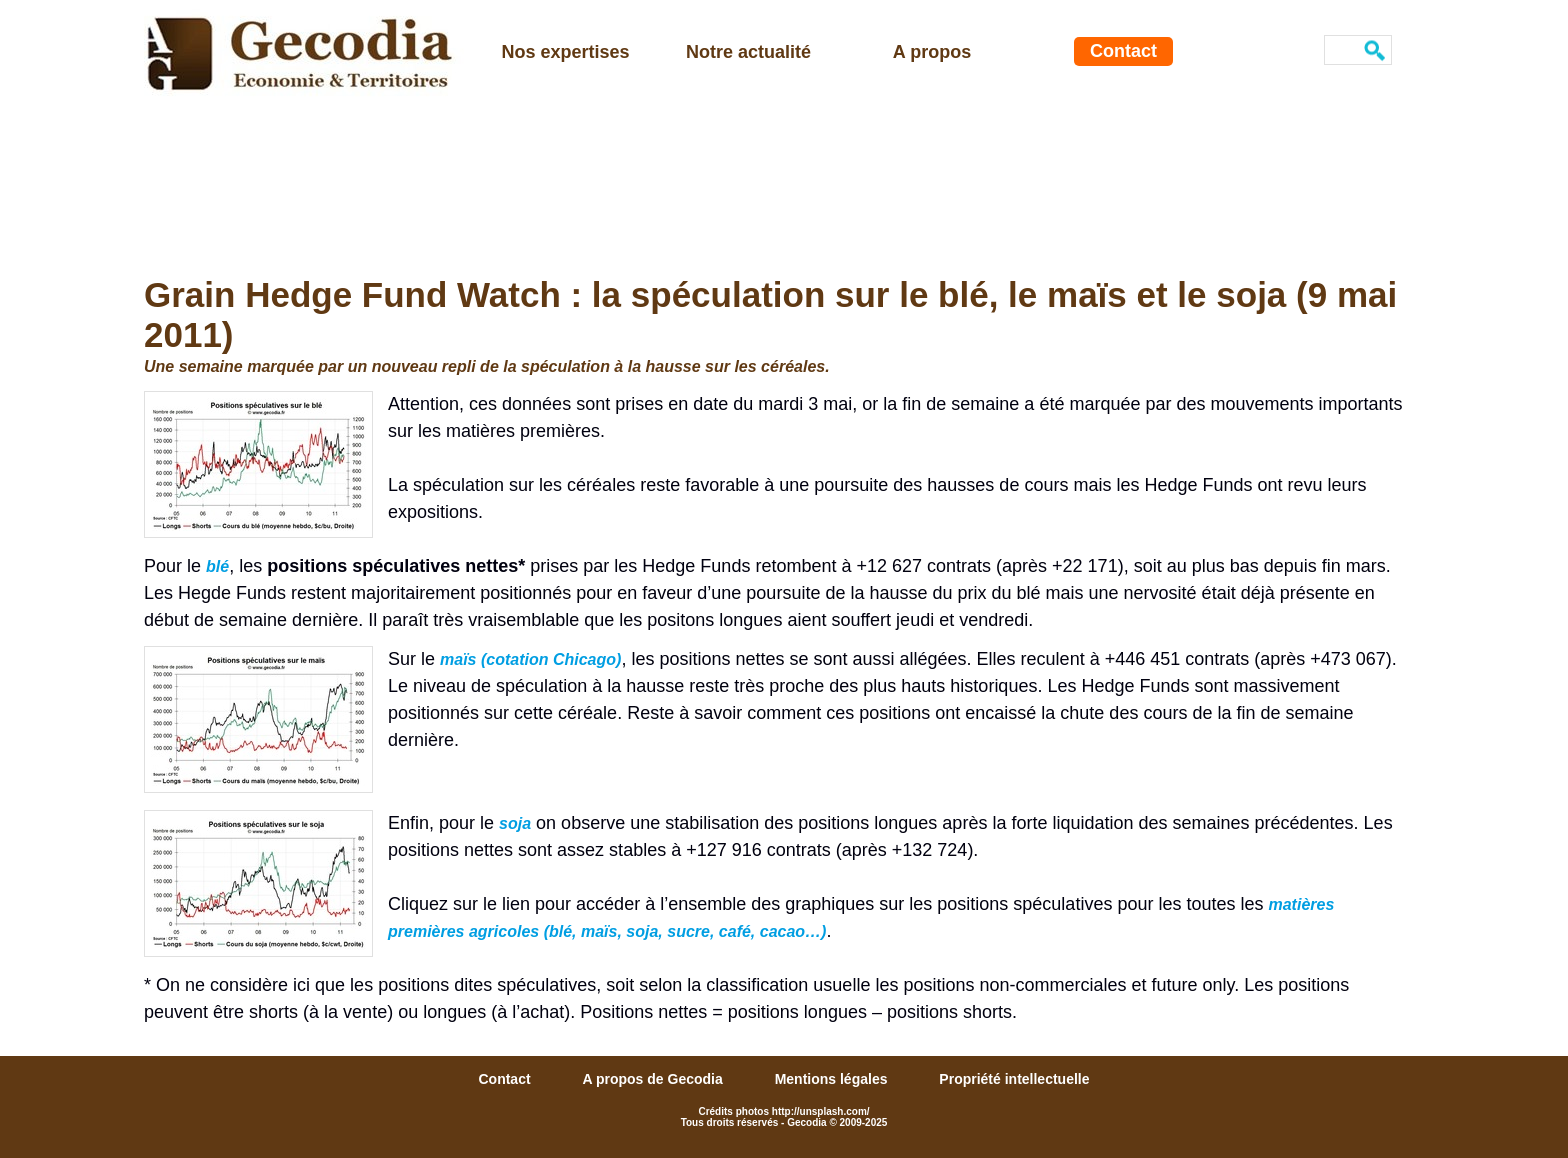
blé (217, 566)
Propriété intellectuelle (1014, 1079)
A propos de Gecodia (654, 1079)
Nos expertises (565, 52)
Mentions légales (833, 1079)
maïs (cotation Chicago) (530, 659)
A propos (932, 52)
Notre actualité (748, 52)
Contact (1123, 51)
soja (515, 823)
